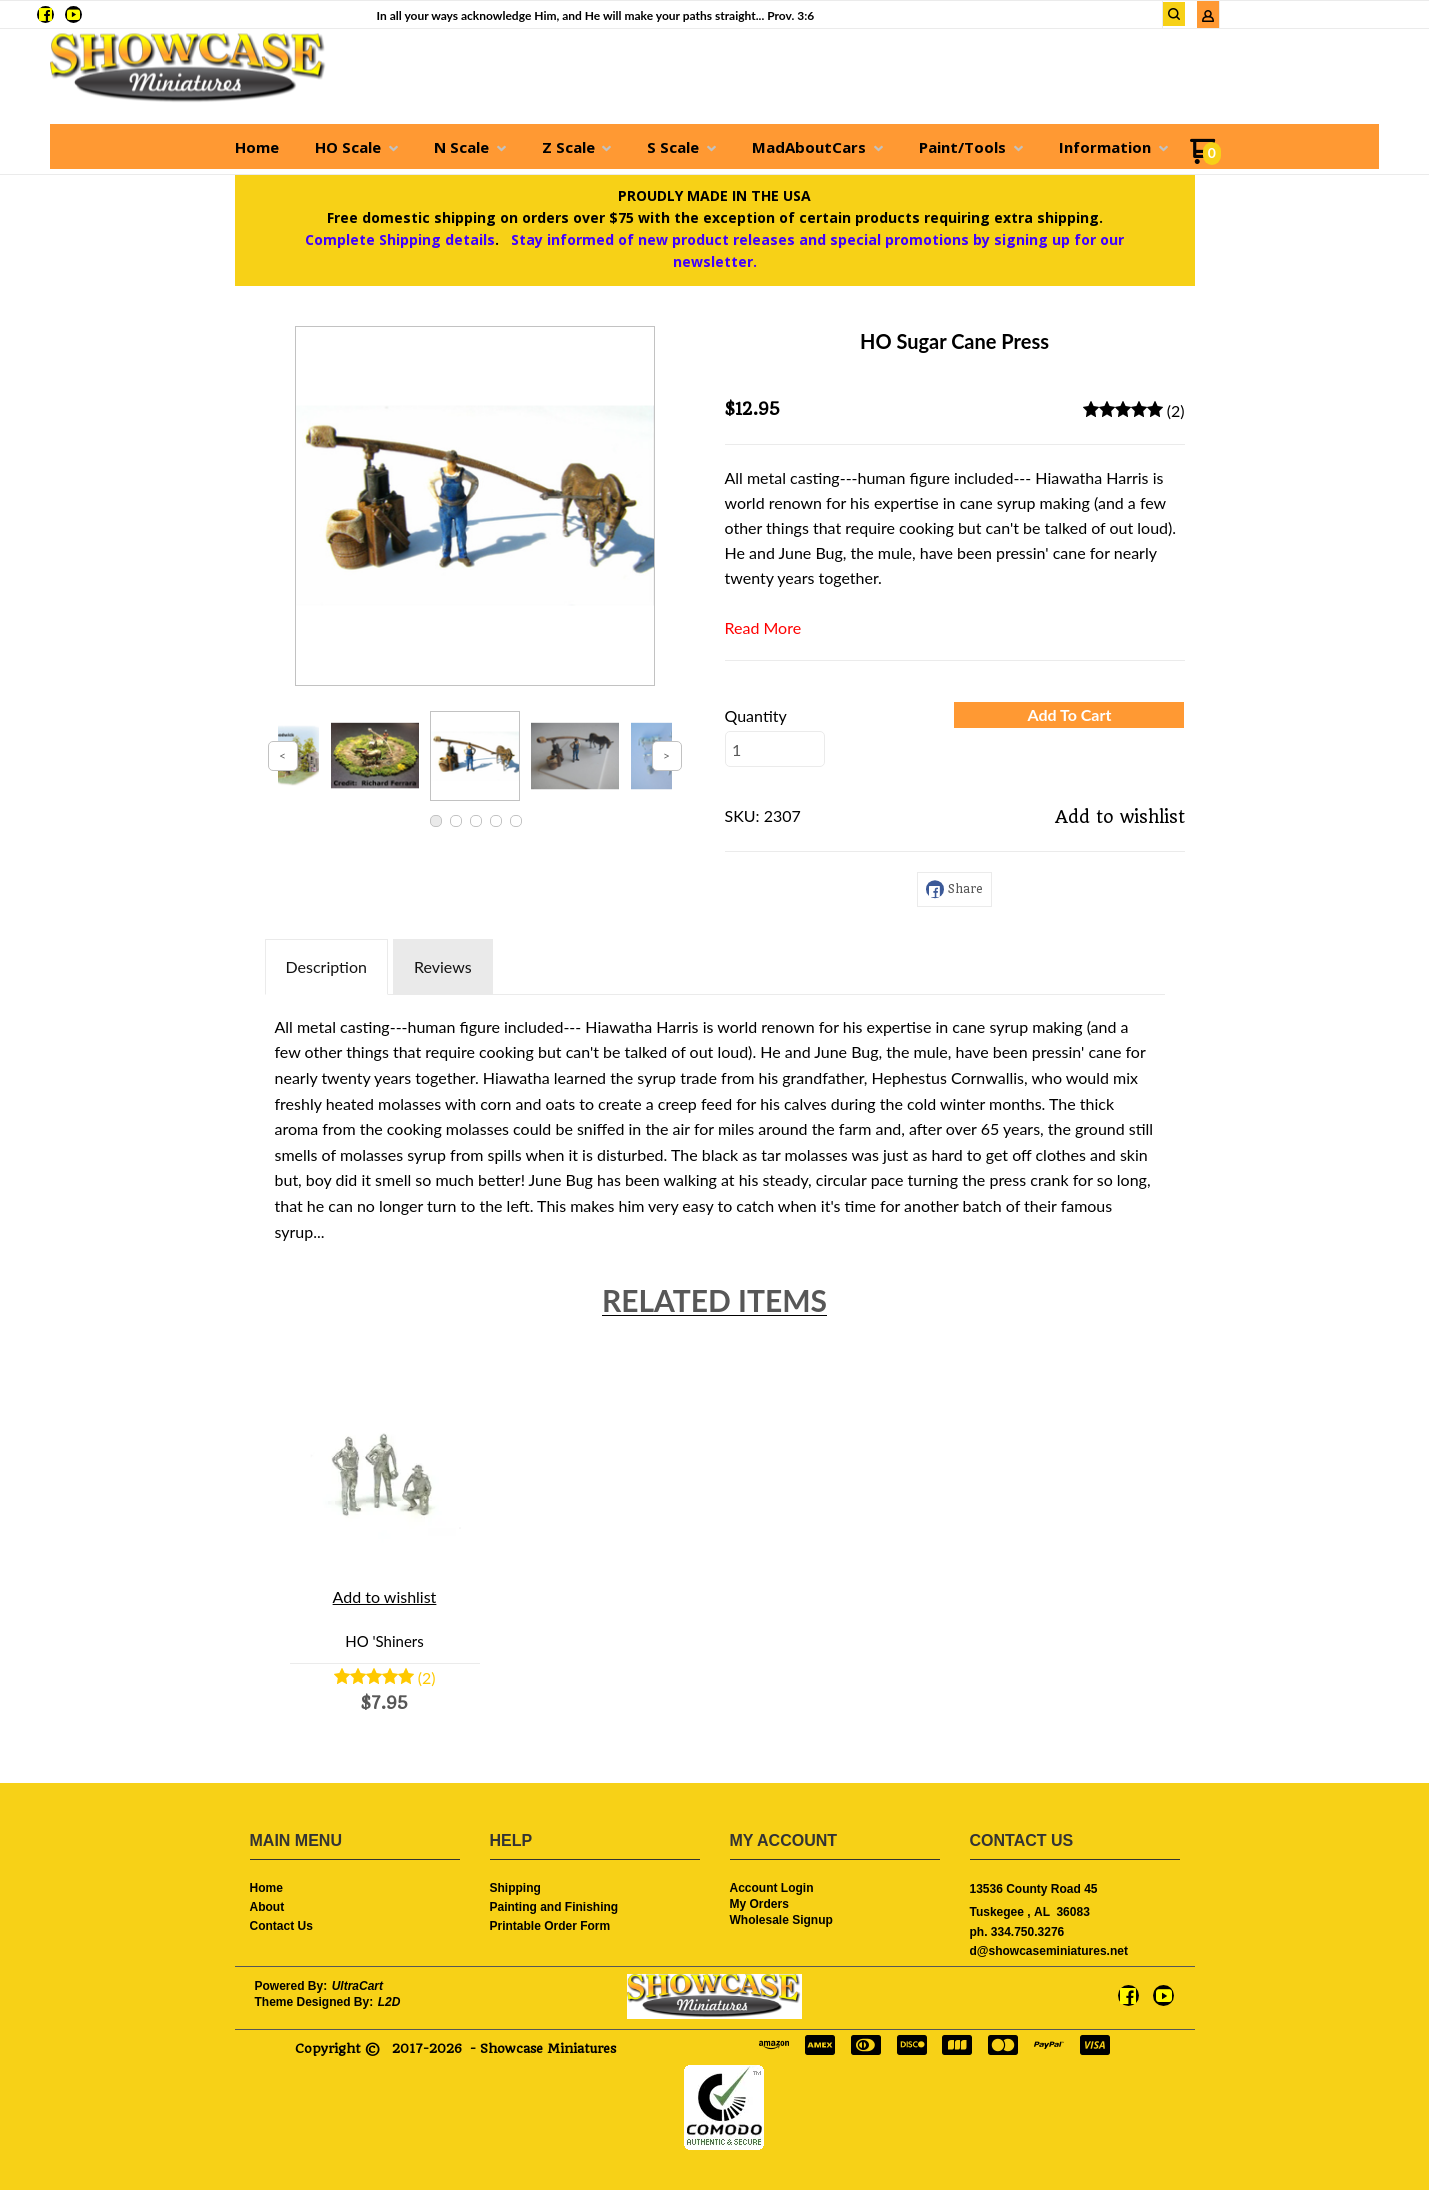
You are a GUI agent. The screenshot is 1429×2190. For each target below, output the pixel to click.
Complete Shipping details (400, 239)
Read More (763, 627)
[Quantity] (775, 749)
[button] (1069, 715)
